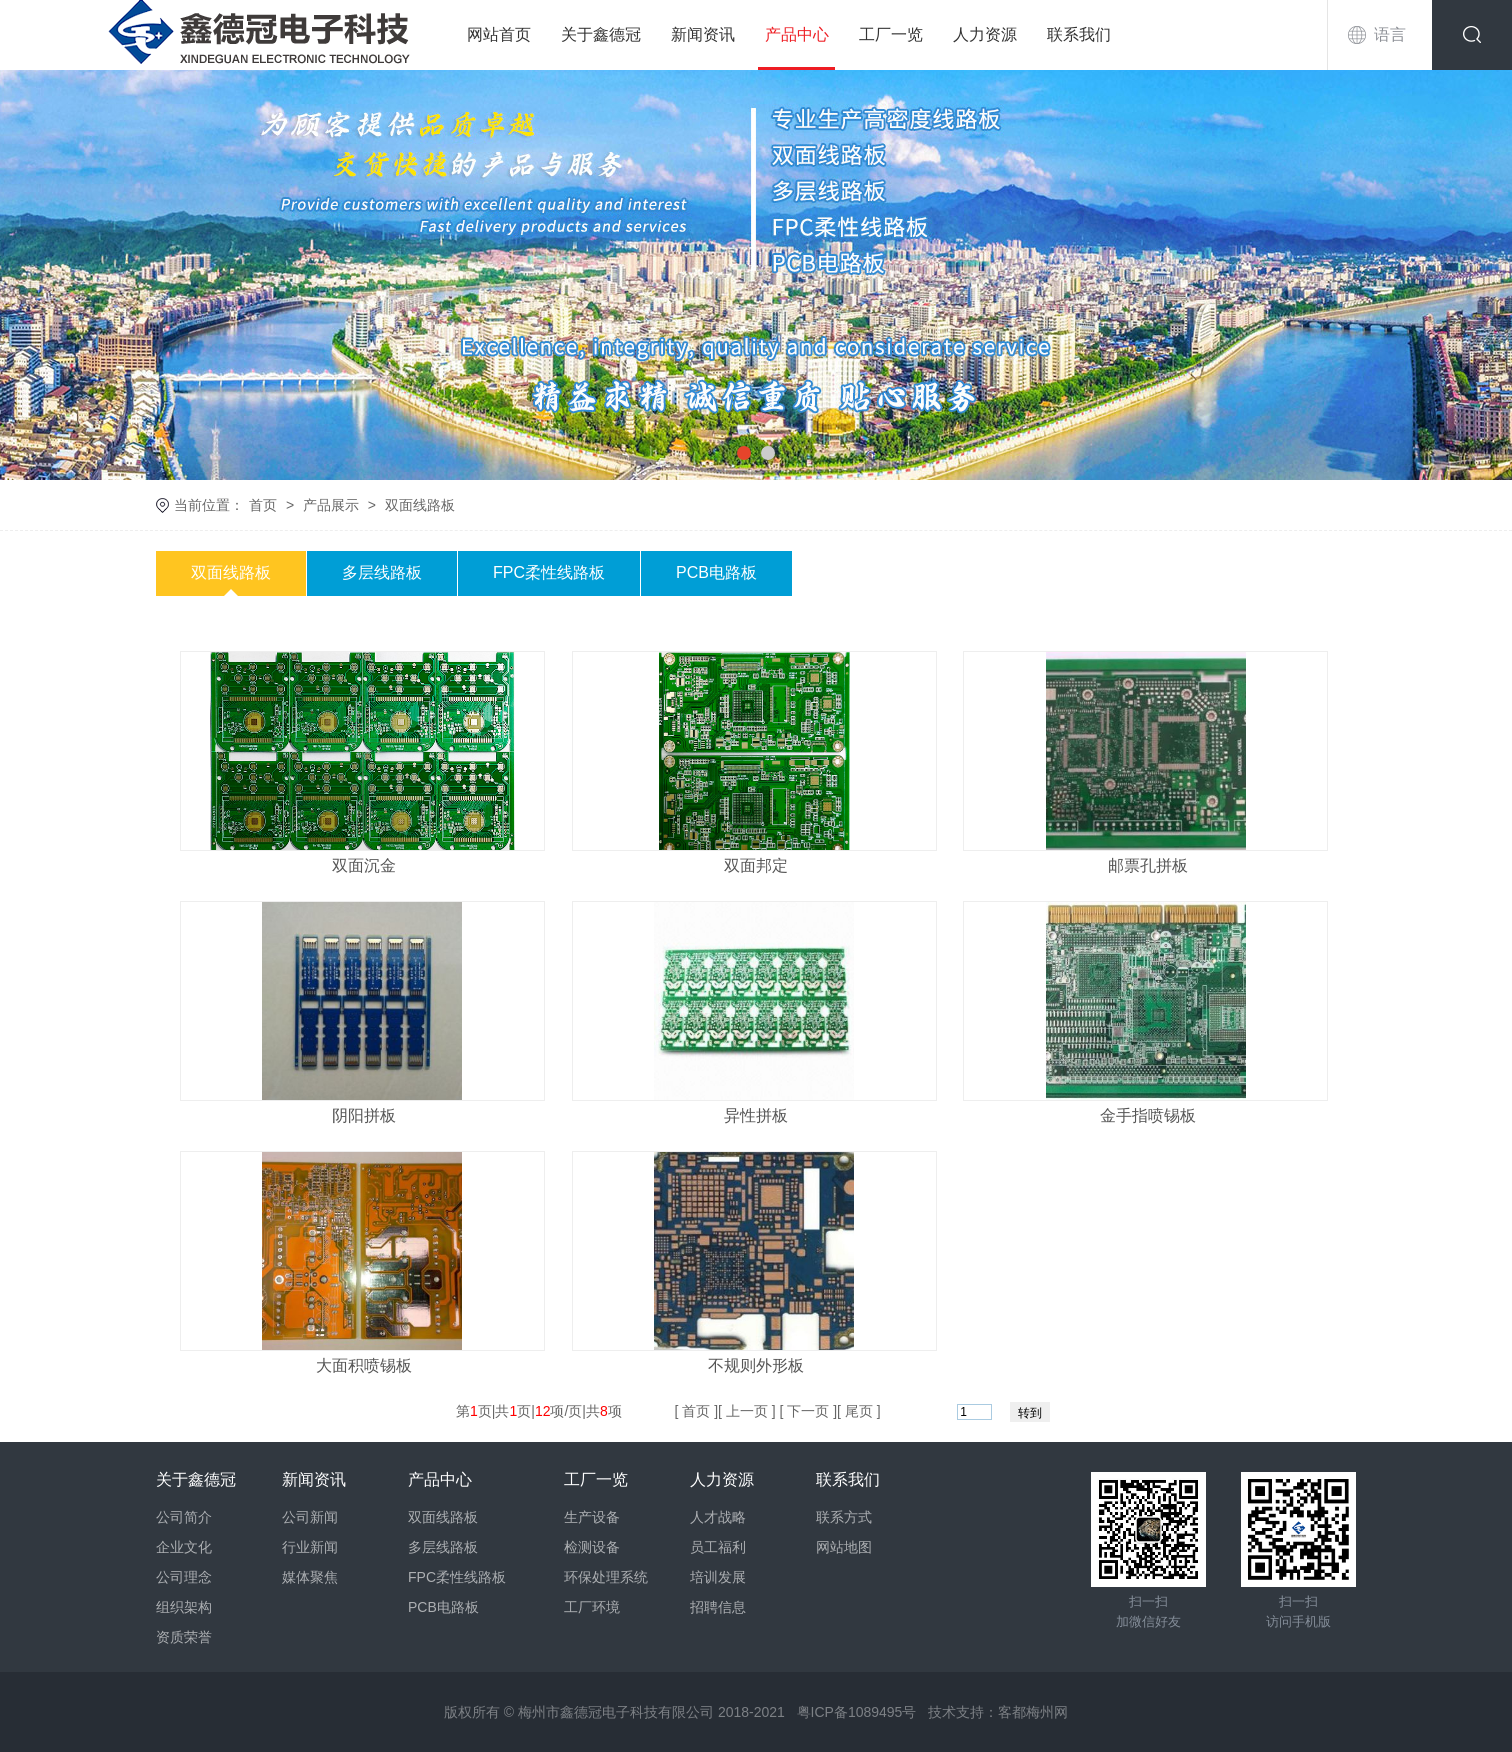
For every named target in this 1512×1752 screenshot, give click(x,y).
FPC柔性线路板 (549, 572)
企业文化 (184, 1547)
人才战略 (718, 1517)
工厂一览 (891, 34)
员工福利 (718, 1547)
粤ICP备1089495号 (857, 1712)
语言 (1390, 34)
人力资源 (985, 34)
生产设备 (592, 1517)
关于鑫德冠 (601, 34)
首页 (263, 505)
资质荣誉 (184, 1637)
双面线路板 (420, 505)
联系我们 (1079, 34)
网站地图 (844, 1547)
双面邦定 (756, 865)
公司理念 (184, 1577)
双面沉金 (364, 865)
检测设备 (592, 1547)
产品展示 (331, 505)
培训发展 (718, 1577)
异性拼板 (756, 1115)
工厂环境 (592, 1607)
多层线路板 (382, 572)
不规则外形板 (756, 1365)
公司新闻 (310, 1517)
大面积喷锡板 (364, 1365)
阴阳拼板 (364, 1115)
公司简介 (184, 1517)
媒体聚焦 (310, 1577)
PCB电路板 (716, 572)
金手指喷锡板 (1148, 1115)
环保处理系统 (606, 1577)
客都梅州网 (1033, 1712)
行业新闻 (310, 1547)
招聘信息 (718, 1607)
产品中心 (797, 34)
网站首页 (499, 34)
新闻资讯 (703, 34)
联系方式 (844, 1517)
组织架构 (184, 1607)
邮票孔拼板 (1148, 865)
